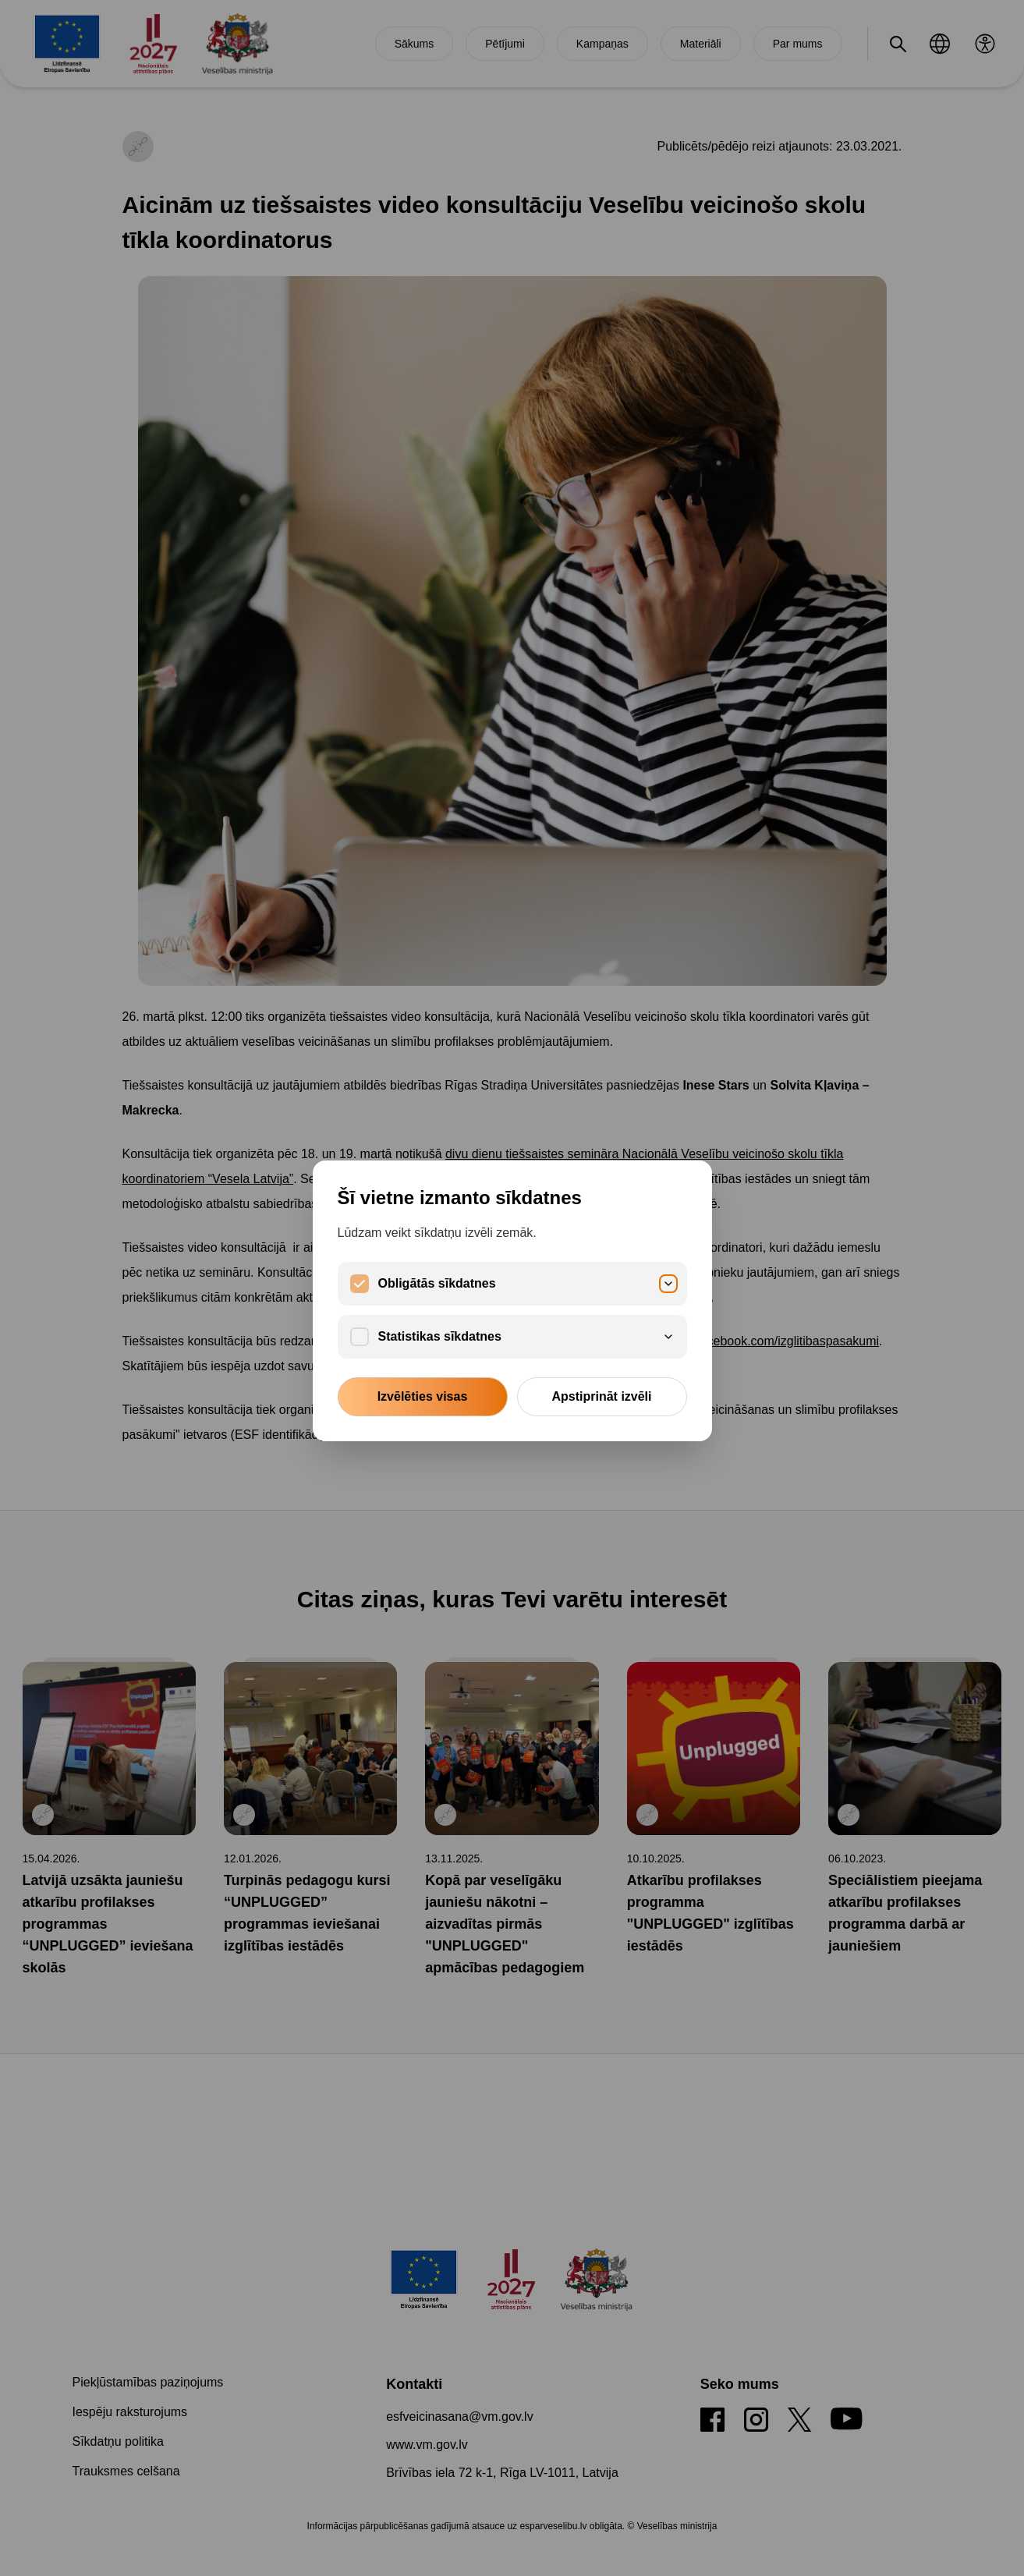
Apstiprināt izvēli (601, 1396)
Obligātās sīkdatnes (526, 1283)
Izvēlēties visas (422, 1396)
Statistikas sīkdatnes (526, 1336)
